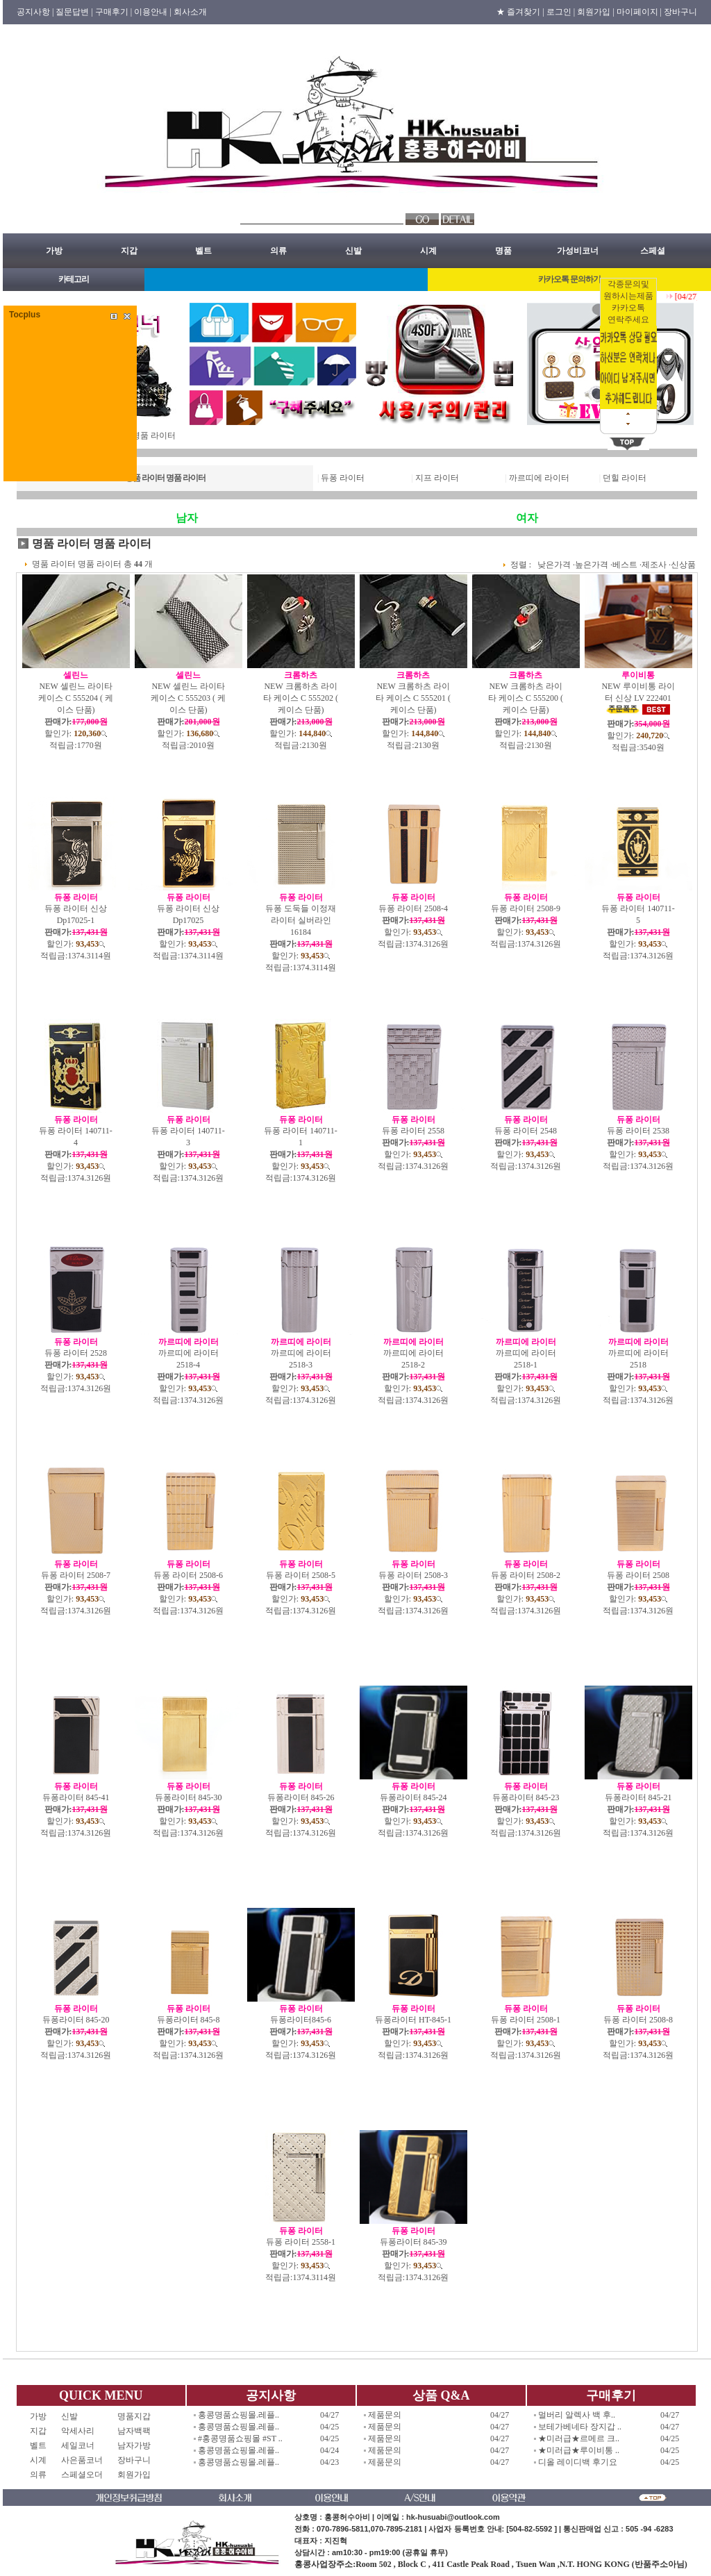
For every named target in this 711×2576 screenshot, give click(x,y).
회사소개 (190, 12)
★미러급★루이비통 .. (578, 2450)
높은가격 (591, 565)
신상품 (683, 565)
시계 (428, 251)
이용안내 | (152, 12)
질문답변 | (74, 12)
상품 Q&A (441, 2395)
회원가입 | (595, 12)
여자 (527, 518)
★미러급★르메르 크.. (578, 2438)
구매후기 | (113, 12)
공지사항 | (35, 12)
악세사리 (82, 2431)
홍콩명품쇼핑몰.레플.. (238, 2415)
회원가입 (134, 2474)
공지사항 (271, 2395)
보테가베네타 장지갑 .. (579, 2427)
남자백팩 (134, 2431)
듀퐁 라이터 (343, 478)
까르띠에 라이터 (539, 478)
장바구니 (680, 12)
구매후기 (611, 2395)
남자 (187, 518)
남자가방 (134, 2445)
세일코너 (82, 2445)
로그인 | (560, 12)
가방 (54, 251)
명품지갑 (134, 2416)
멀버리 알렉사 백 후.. (576, 2415)
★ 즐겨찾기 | (520, 12)
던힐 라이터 (624, 478)
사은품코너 (82, 2460)
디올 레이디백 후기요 (577, 2462)
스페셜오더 (82, 2474)
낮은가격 (554, 565)
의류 (278, 251)
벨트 (203, 251)
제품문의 (384, 2415)
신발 (353, 251)
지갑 (129, 251)
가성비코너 (578, 251)
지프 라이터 (437, 478)
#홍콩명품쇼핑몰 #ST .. (240, 2438)
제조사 (654, 565)
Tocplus (24, 314)
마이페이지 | (639, 12)
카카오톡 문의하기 (569, 279)
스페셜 (652, 251)
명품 (503, 251)
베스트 (624, 565)
